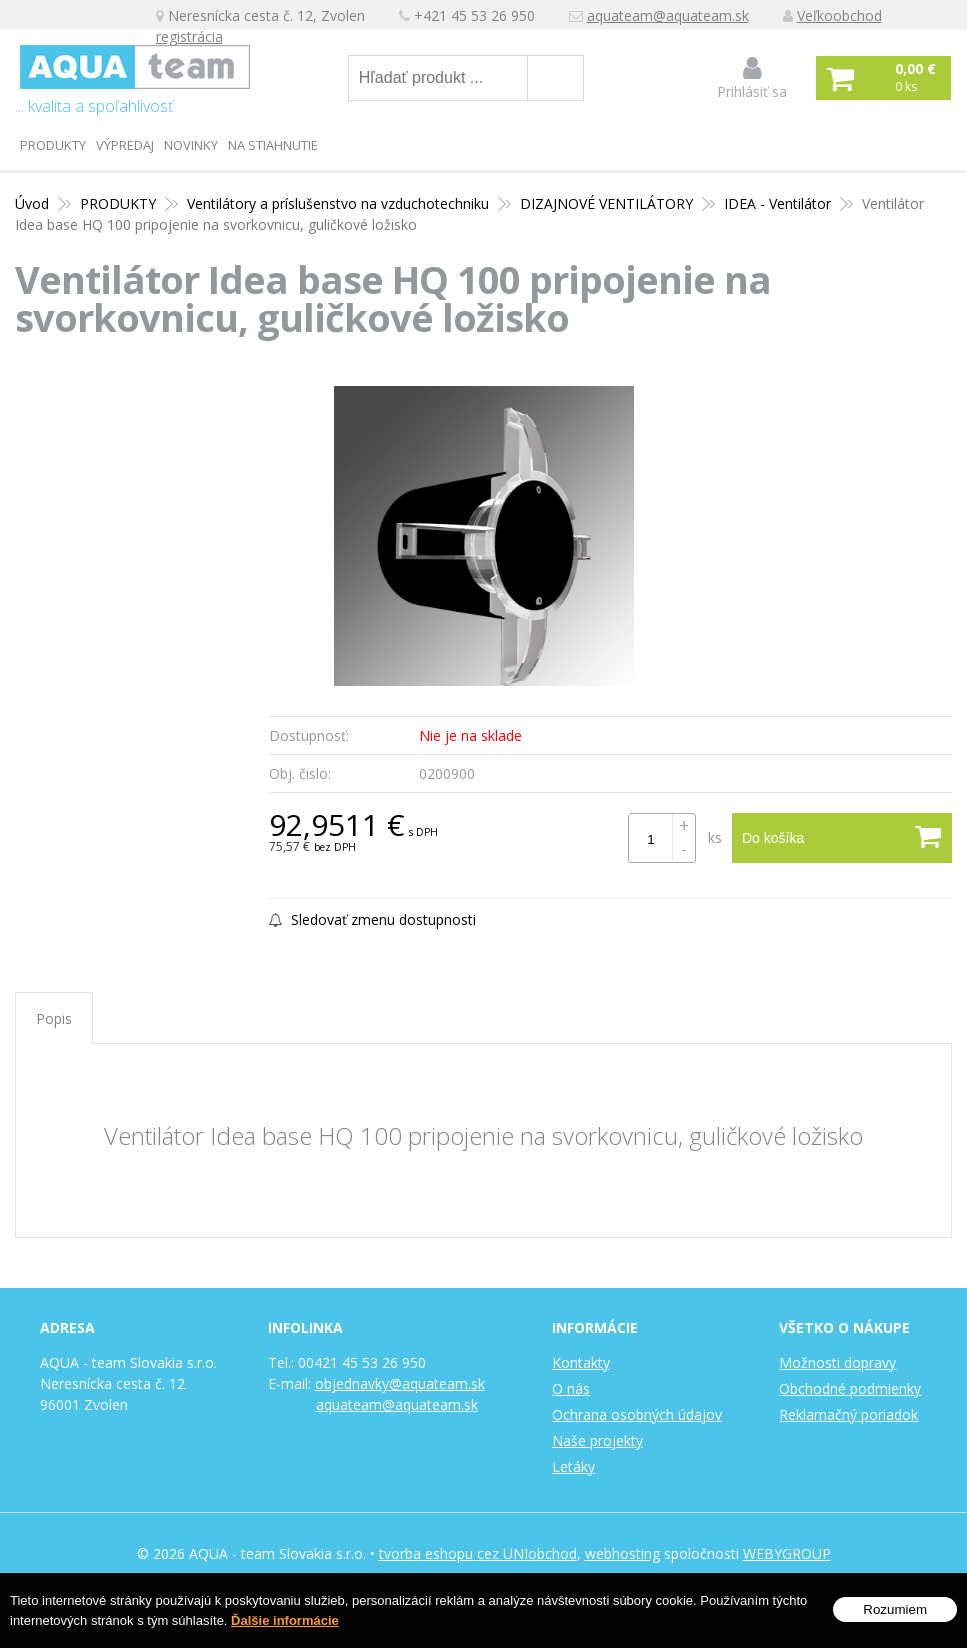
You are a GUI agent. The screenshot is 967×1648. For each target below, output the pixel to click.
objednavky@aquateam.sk (400, 1383)
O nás (571, 1388)
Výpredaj (125, 145)
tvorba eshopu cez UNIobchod (478, 1553)
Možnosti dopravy (837, 1362)
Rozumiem (895, 1610)
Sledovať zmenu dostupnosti (372, 919)
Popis (54, 1018)
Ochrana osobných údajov (637, 1414)
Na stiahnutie (273, 145)
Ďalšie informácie (285, 1621)
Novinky (191, 145)
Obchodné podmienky (850, 1388)
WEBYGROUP (787, 1553)
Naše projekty (597, 1440)
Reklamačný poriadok (848, 1414)
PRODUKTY (53, 145)
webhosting (622, 1553)
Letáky (573, 1466)
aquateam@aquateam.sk (668, 15)
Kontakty (581, 1362)
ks (715, 837)
